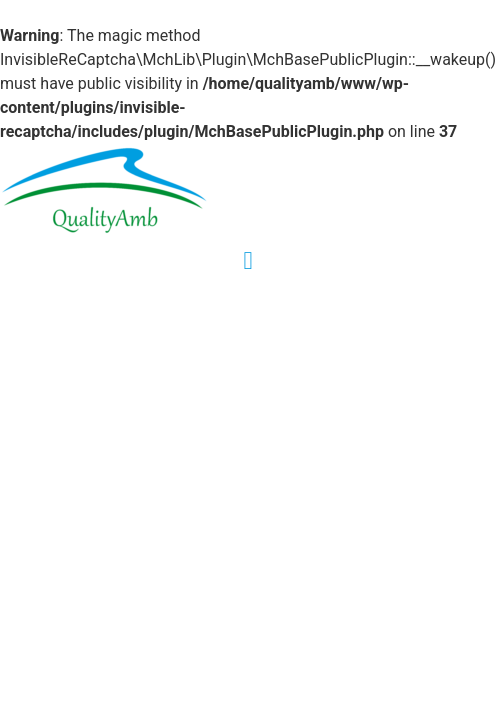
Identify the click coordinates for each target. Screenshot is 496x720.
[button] (248, 261)
